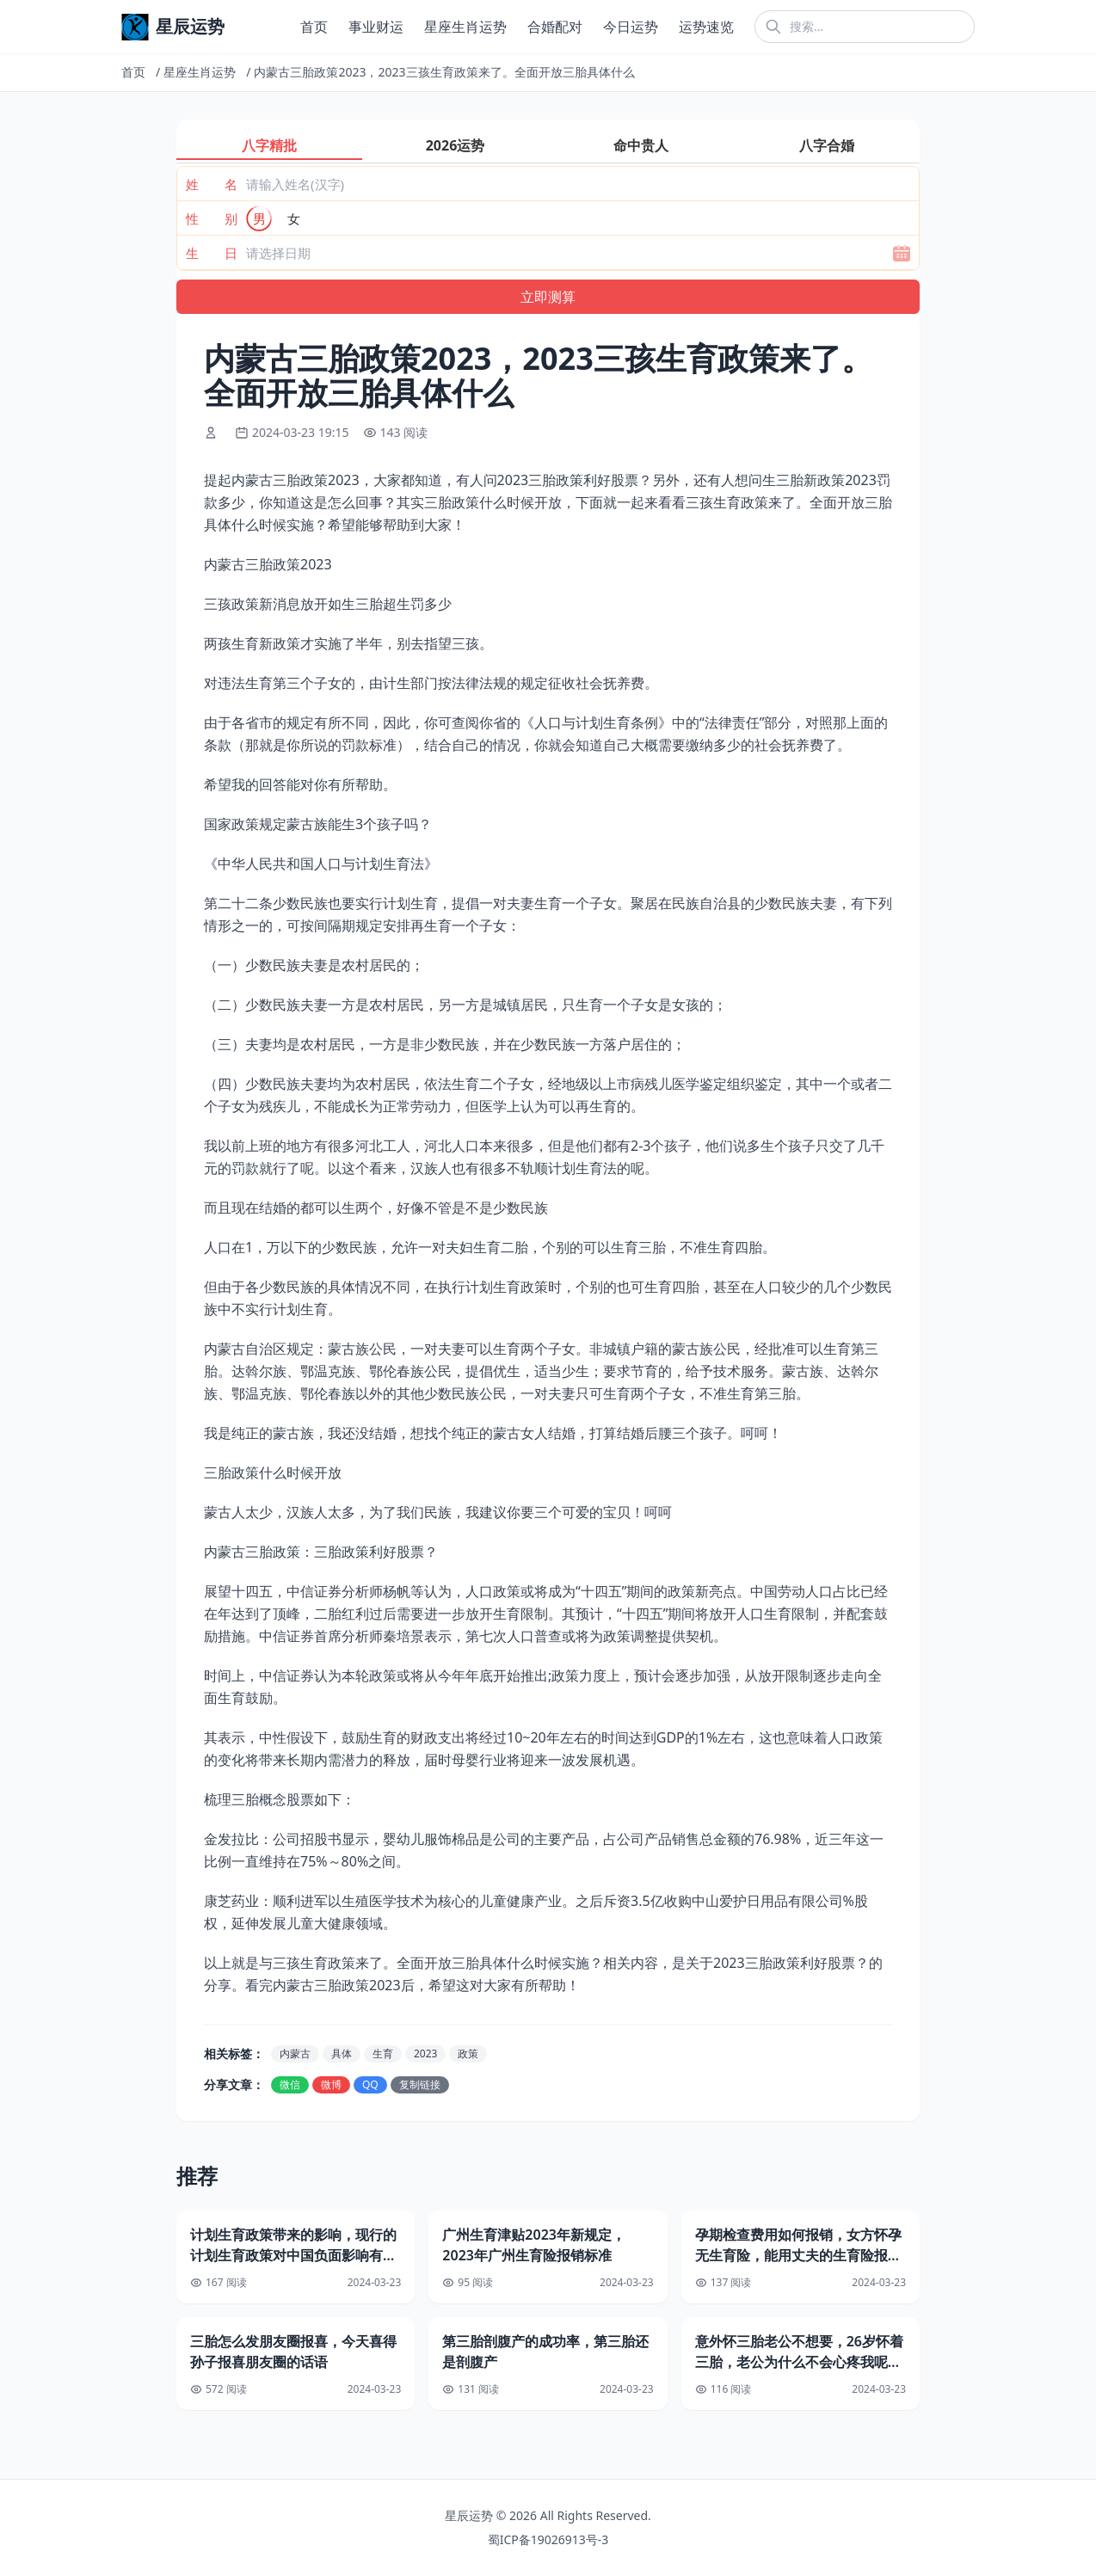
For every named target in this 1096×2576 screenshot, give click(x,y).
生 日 (211, 252)
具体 (341, 2053)
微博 (331, 2084)
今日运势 (630, 26)
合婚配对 (554, 26)
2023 (425, 2053)
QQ (370, 2084)
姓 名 (211, 184)
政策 (468, 2053)
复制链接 (419, 2084)
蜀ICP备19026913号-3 (548, 2539)
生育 (383, 2053)
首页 (314, 26)
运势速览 (706, 26)
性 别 (211, 218)
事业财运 (375, 26)
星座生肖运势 (465, 26)
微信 (290, 2084)
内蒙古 (295, 2053)
